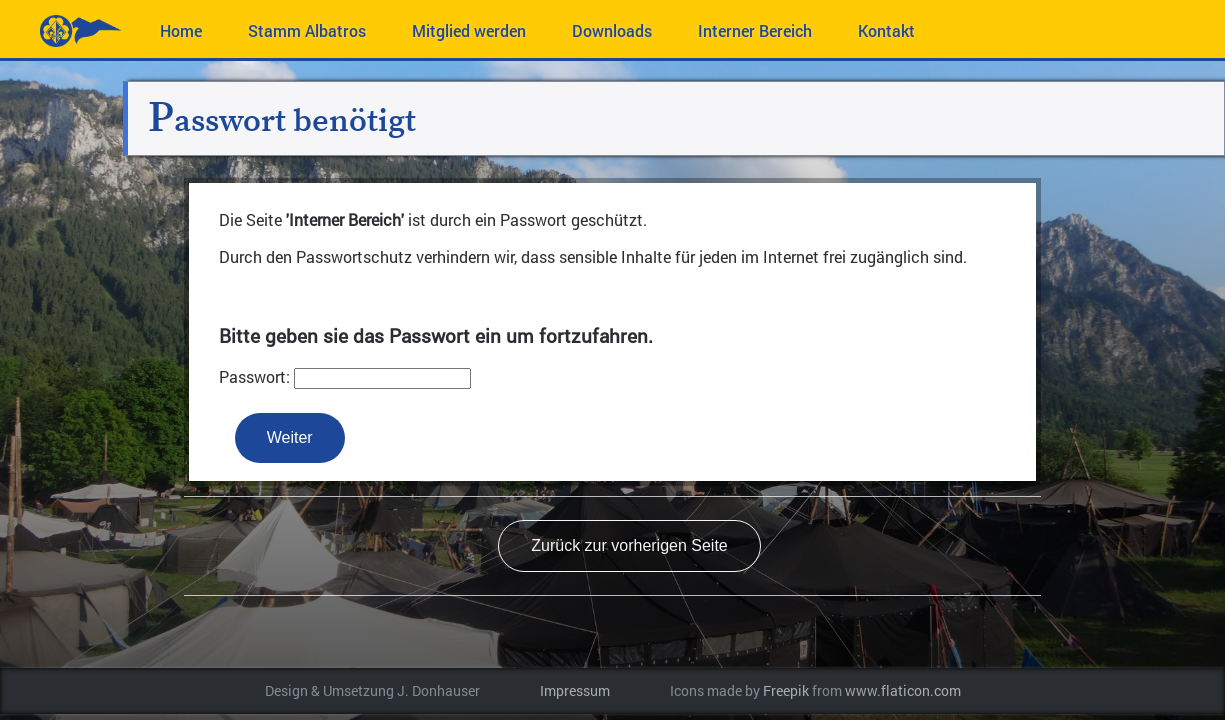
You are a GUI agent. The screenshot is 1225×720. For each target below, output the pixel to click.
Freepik (786, 691)
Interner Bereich (755, 30)
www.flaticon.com (903, 691)
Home (181, 30)
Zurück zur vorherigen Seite (629, 545)
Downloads (612, 30)
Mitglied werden (469, 30)
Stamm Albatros (307, 30)
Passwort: (254, 376)
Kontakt (886, 30)
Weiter (290, 437)
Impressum (575, 691)
